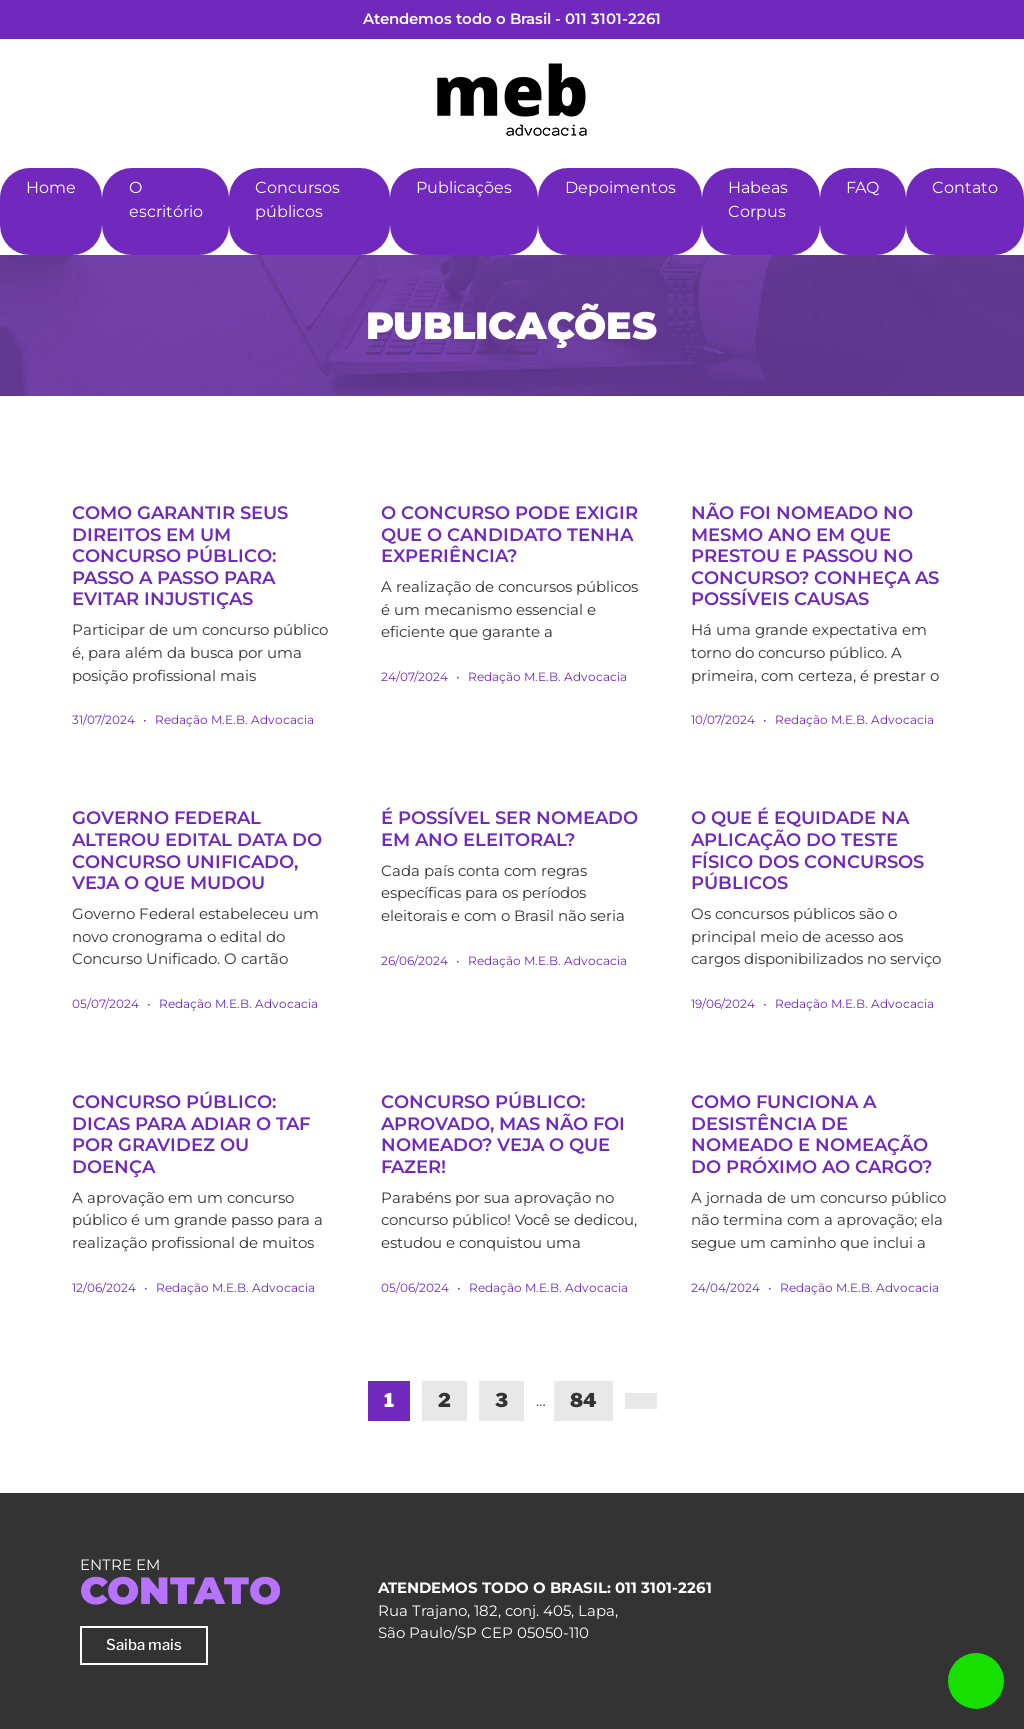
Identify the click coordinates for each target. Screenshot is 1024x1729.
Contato (965, 187)
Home (51, 187)
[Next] (641, 1401)
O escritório (166, 199)
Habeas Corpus (758, 199)
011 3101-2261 (613, 18)
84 (583, 1400)
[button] (255, 240)
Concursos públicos (297, 199)
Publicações (464, 187)
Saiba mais (144, 1644)
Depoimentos (620, 187)
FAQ (862, 187)
